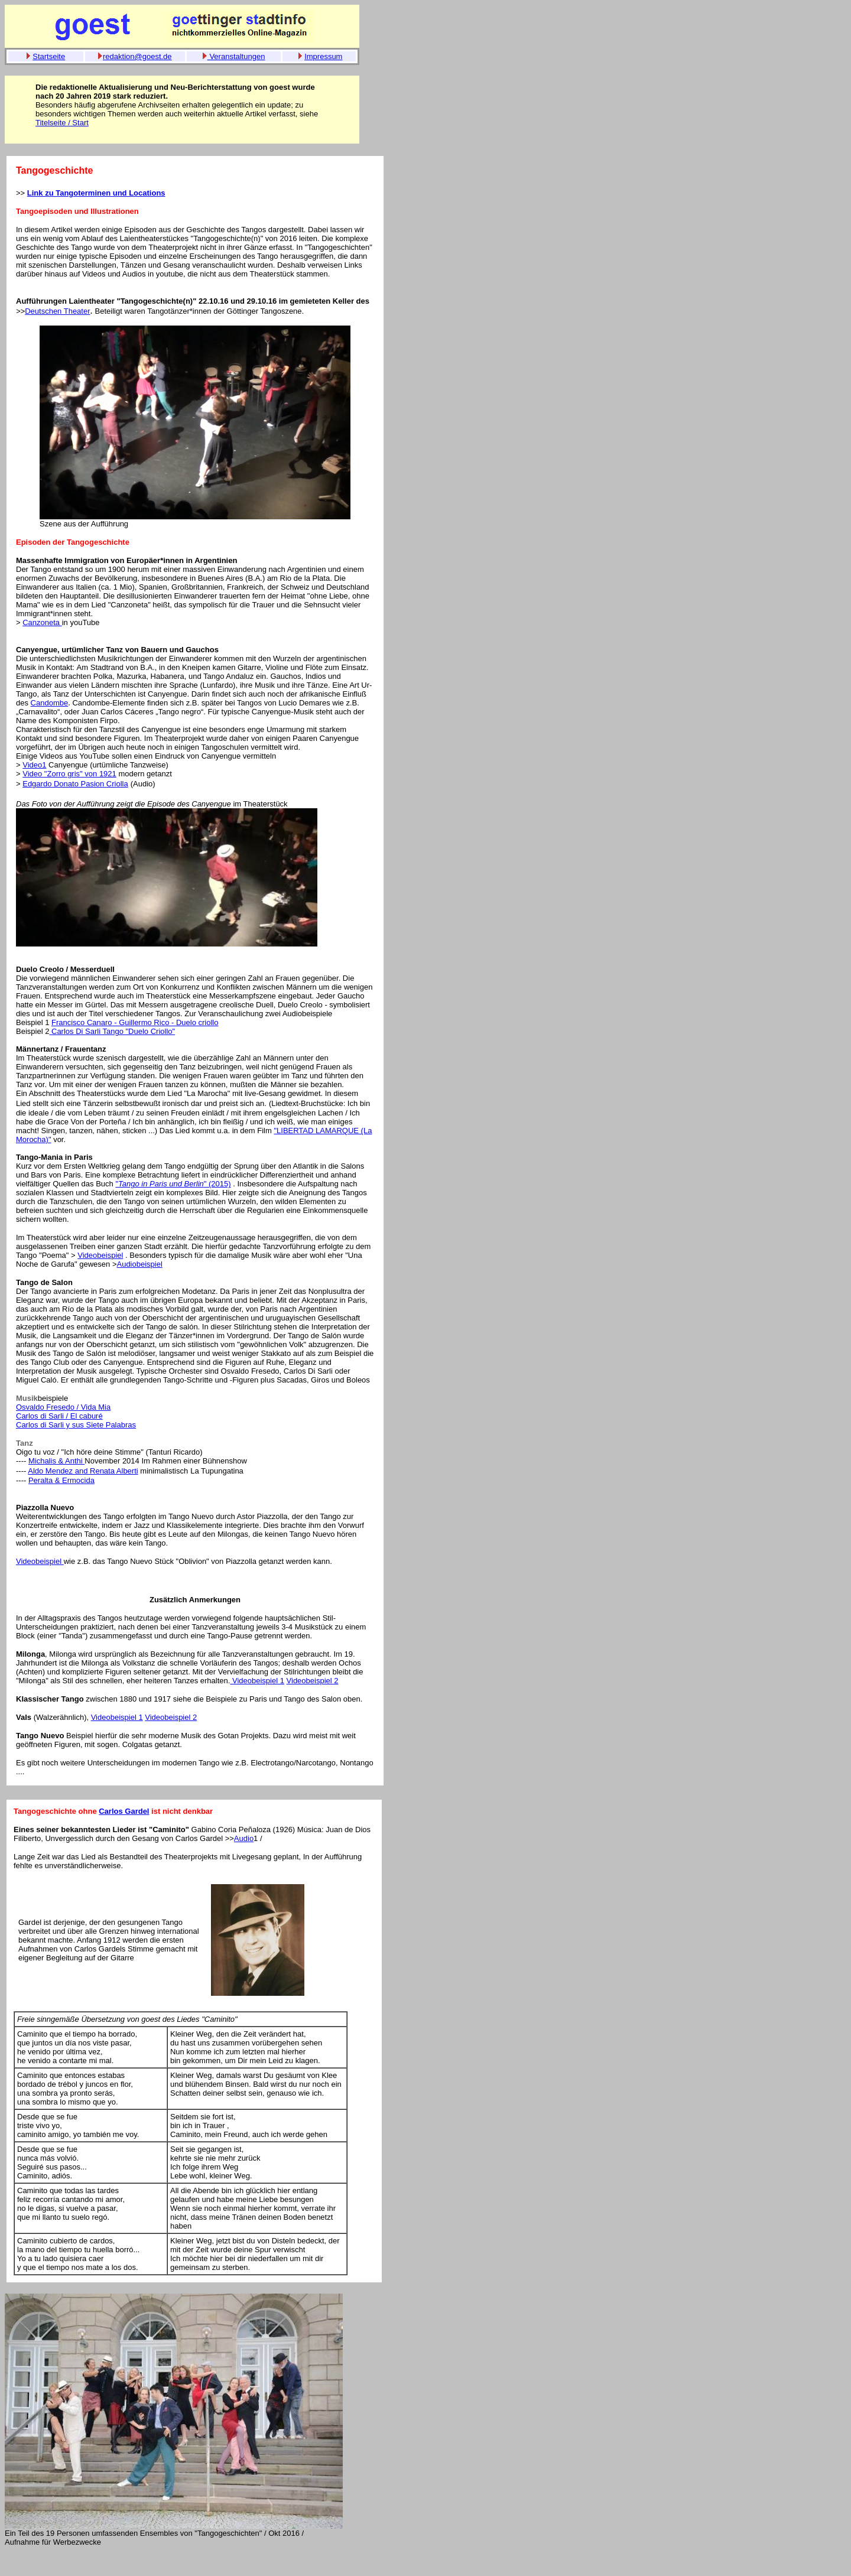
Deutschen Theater (57, 311)
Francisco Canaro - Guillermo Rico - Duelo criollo (134, 1022)
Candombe (50, 702)
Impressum (323, 56)
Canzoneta (42, 622)
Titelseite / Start (62, 122)
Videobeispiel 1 (257, 1680)
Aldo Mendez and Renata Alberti (83, 1470)
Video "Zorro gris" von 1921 (69, 773)
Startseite (49, 56)
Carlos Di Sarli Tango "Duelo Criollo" (112, 1031)
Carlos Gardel (124, 1811)
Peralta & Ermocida (61, 1480)
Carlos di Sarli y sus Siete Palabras (76, 1424)
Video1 (34, 764)
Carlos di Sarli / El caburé (59, 1415)
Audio (244, 1838)
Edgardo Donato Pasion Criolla (75, 783)
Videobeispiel (100, 1255)
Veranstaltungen (236, 56)
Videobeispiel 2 (313, 1680)
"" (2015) (172, 1183)
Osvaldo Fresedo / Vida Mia (63, 1407)
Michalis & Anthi (56, 1460)
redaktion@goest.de (137, 56)
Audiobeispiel (139, 1264)
